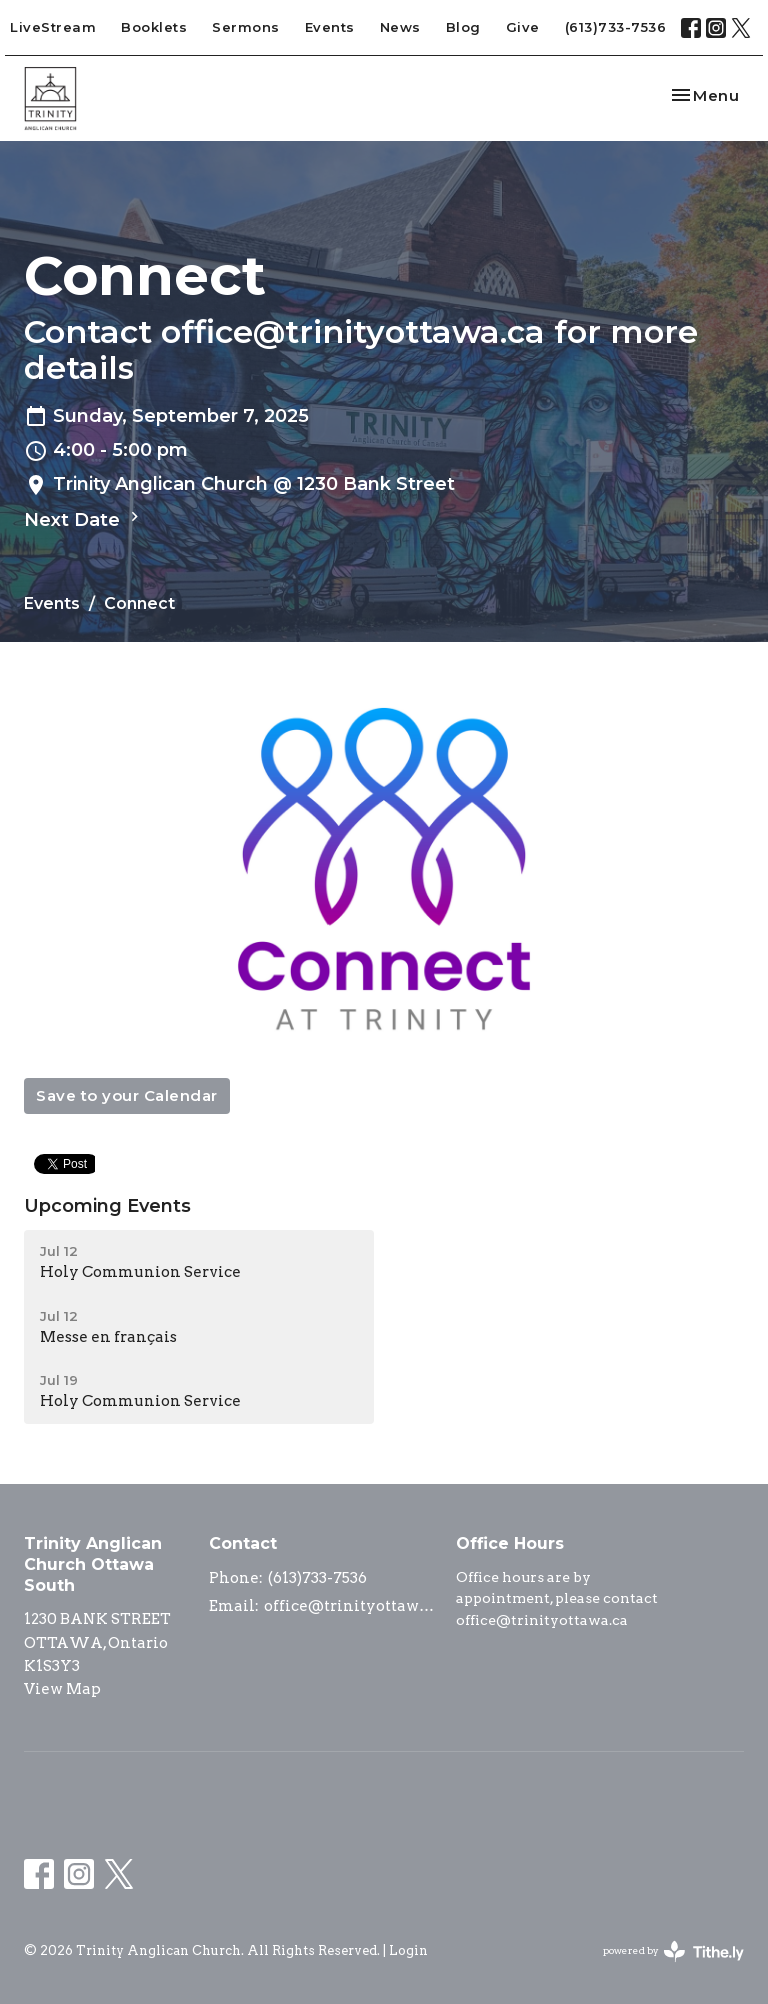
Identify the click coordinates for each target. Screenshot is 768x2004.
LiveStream (53, 27)
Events (330, 27)
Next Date (84, 519)
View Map (62, 1689)
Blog (463, 27)
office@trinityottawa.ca (350, 1606)
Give (523, 27)
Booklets (154, 27)
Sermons (246, 27)
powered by (673, 1951)
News (400, 27)
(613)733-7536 (616, 27)
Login (408, 1950)
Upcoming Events (107, 1206)
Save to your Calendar (127, 1095)
